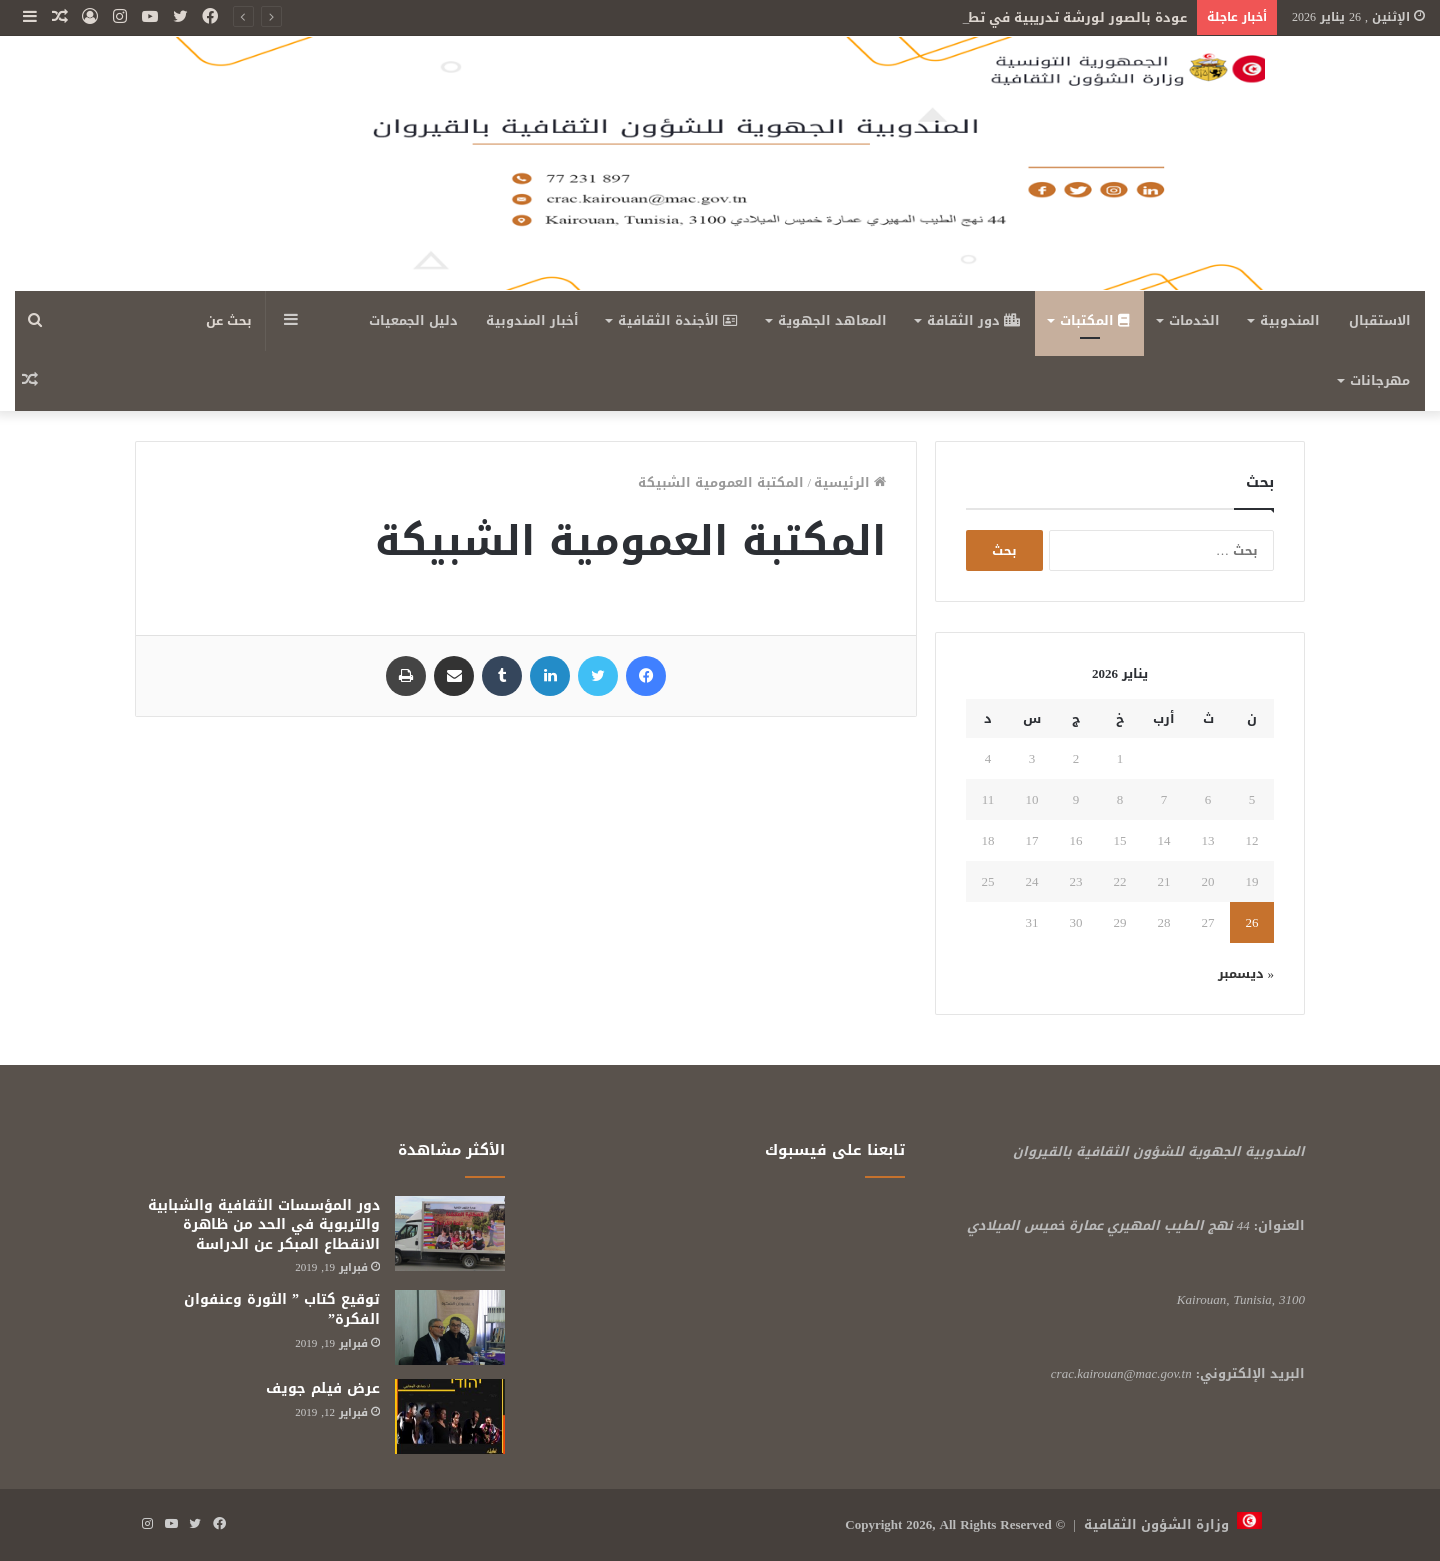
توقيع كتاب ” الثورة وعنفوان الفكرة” (282, 1309)
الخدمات (1194, 320)
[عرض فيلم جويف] (450, 1416)
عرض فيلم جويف (323, 1388)
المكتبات (1094, 320)
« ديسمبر (1246, 973)
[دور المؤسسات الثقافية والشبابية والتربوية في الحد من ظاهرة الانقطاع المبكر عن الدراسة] (450, 1233)
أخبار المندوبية (532, 320)
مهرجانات (1380, 380)
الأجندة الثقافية (678, 320)
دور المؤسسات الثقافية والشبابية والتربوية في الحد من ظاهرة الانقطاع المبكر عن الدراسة (264, 1225)
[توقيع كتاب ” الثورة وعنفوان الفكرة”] (450, 1327)
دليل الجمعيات (413, 320)
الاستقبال (1380, 320)
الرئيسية (850, 482)
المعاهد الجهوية (832, 320)
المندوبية (1290, 320)
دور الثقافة (973, 320)
